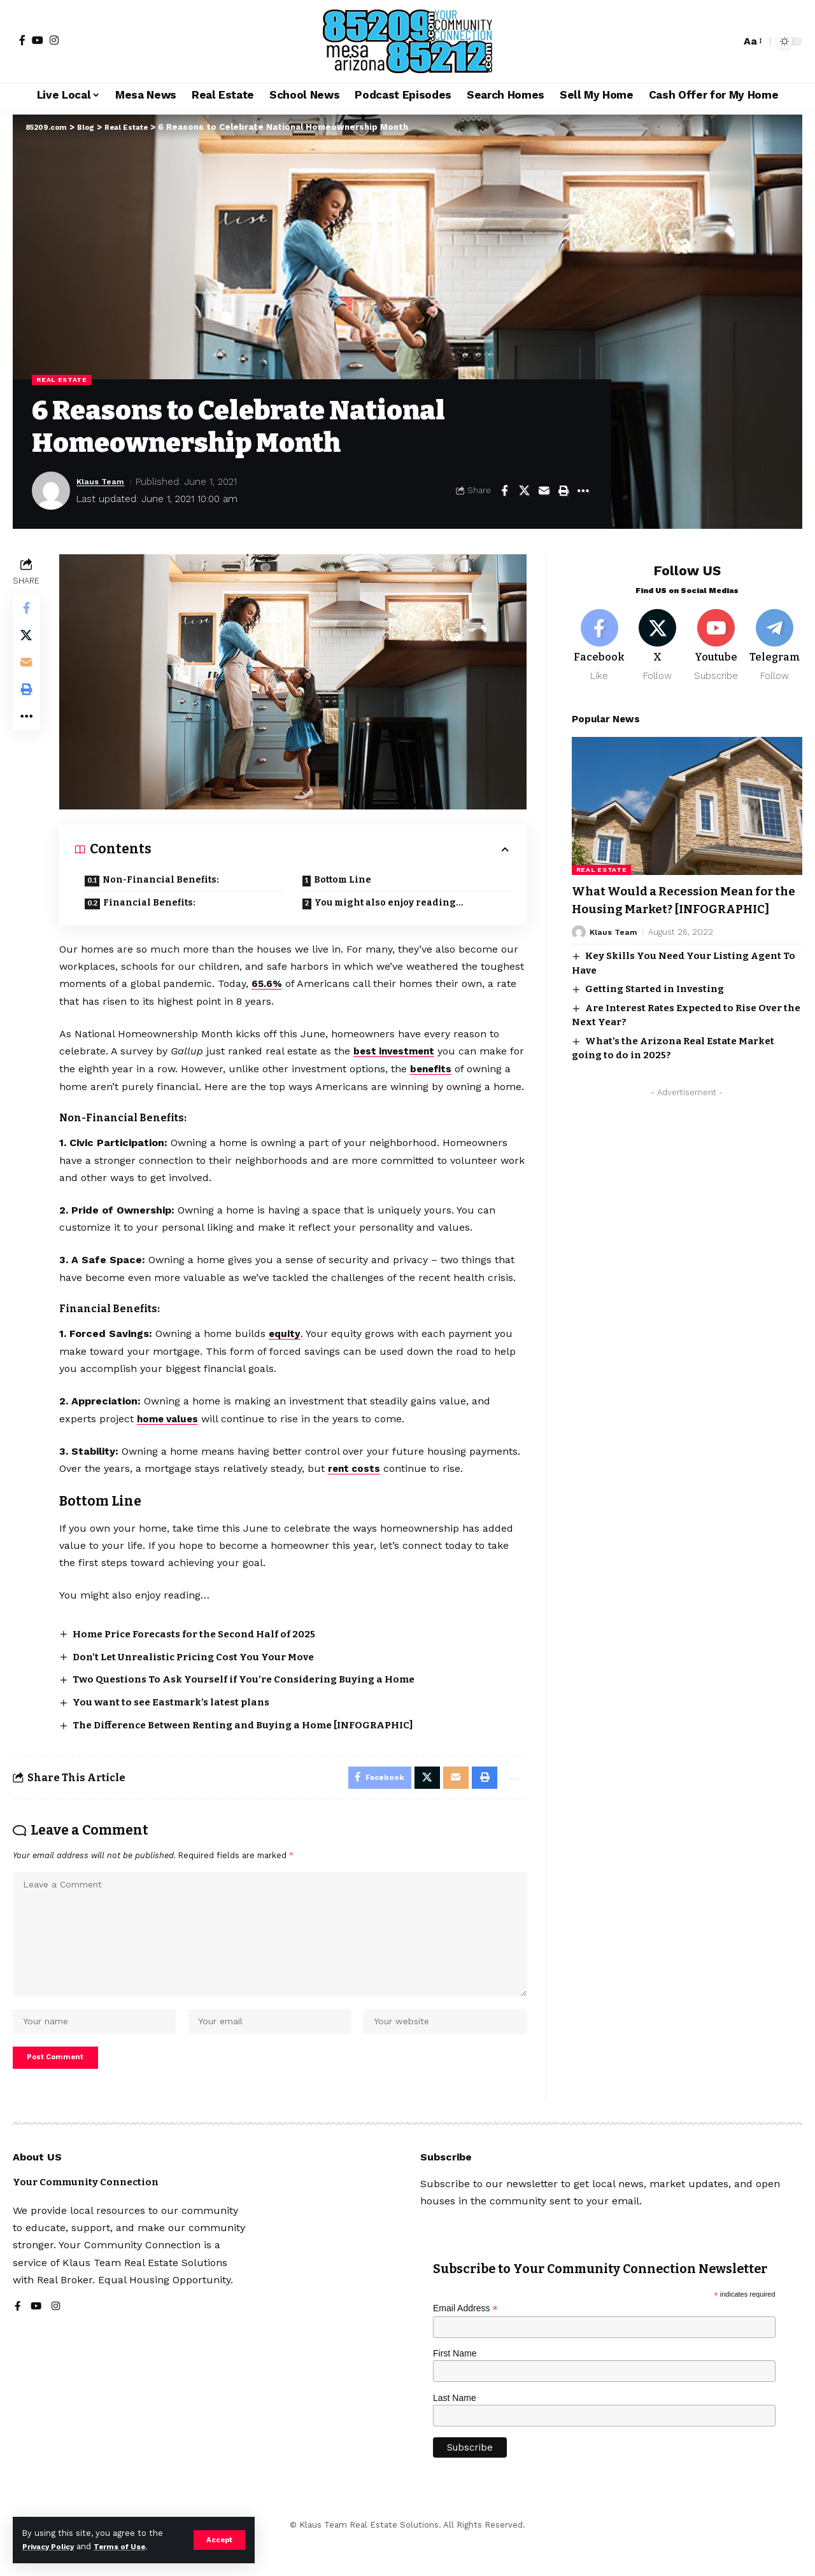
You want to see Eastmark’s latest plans (179, 1716)
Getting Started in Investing (654, 1003)
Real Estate (66, 380)
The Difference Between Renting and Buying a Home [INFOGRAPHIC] (258, 1738)
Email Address (465, 2343)
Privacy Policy (52, 2546)
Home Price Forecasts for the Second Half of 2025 (206, 1648)
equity (288, 1349)
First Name (454, 2388)
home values (173, 1434)
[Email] (544, 492)
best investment (400, 1050)
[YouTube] (37, 40)
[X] (658, 640)
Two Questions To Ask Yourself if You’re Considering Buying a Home (256, 1694)
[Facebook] (22, 40)
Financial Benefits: (152, 902)
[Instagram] (54, 40)
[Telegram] (774, 640)
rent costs (358, 1484)
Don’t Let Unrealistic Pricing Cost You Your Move (203, 1671)
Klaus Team (104, 483)
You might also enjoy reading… (390, 902)
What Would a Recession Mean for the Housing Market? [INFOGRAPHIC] (676, 905)
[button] (218, 2540)
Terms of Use (131, 2546)
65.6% (316, 983)
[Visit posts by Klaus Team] (51, 492)
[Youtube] (716, 640)
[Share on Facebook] (504, 492)
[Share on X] (524, 492)
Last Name (454, 2432)
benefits (452, 1067)
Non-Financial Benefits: (164, 879)
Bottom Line (343, 879)
